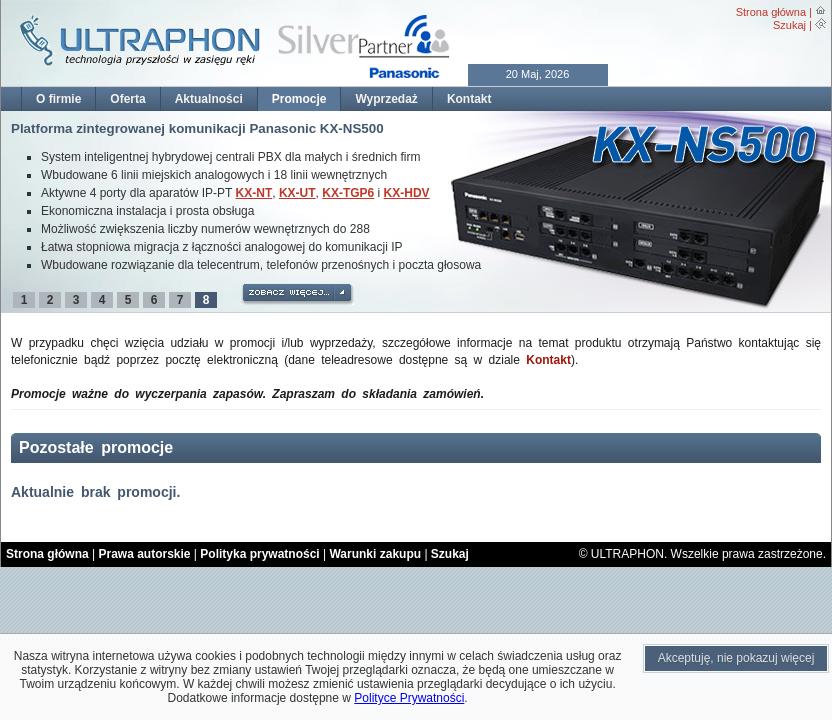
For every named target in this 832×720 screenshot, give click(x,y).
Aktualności (209, 99)
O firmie (58, 99)
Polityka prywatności (259, 554)
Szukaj (789, 25)
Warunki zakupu (375, 554)
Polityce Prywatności (409, 698)
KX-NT (254, 193)
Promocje (299, 99)
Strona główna (771, 12)
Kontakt (469, 99)
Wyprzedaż (386, 99)
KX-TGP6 (348, 193)
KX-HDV (407, 193)
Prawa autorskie (144, 554)
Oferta (127, 99)
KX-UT (297, 193)
